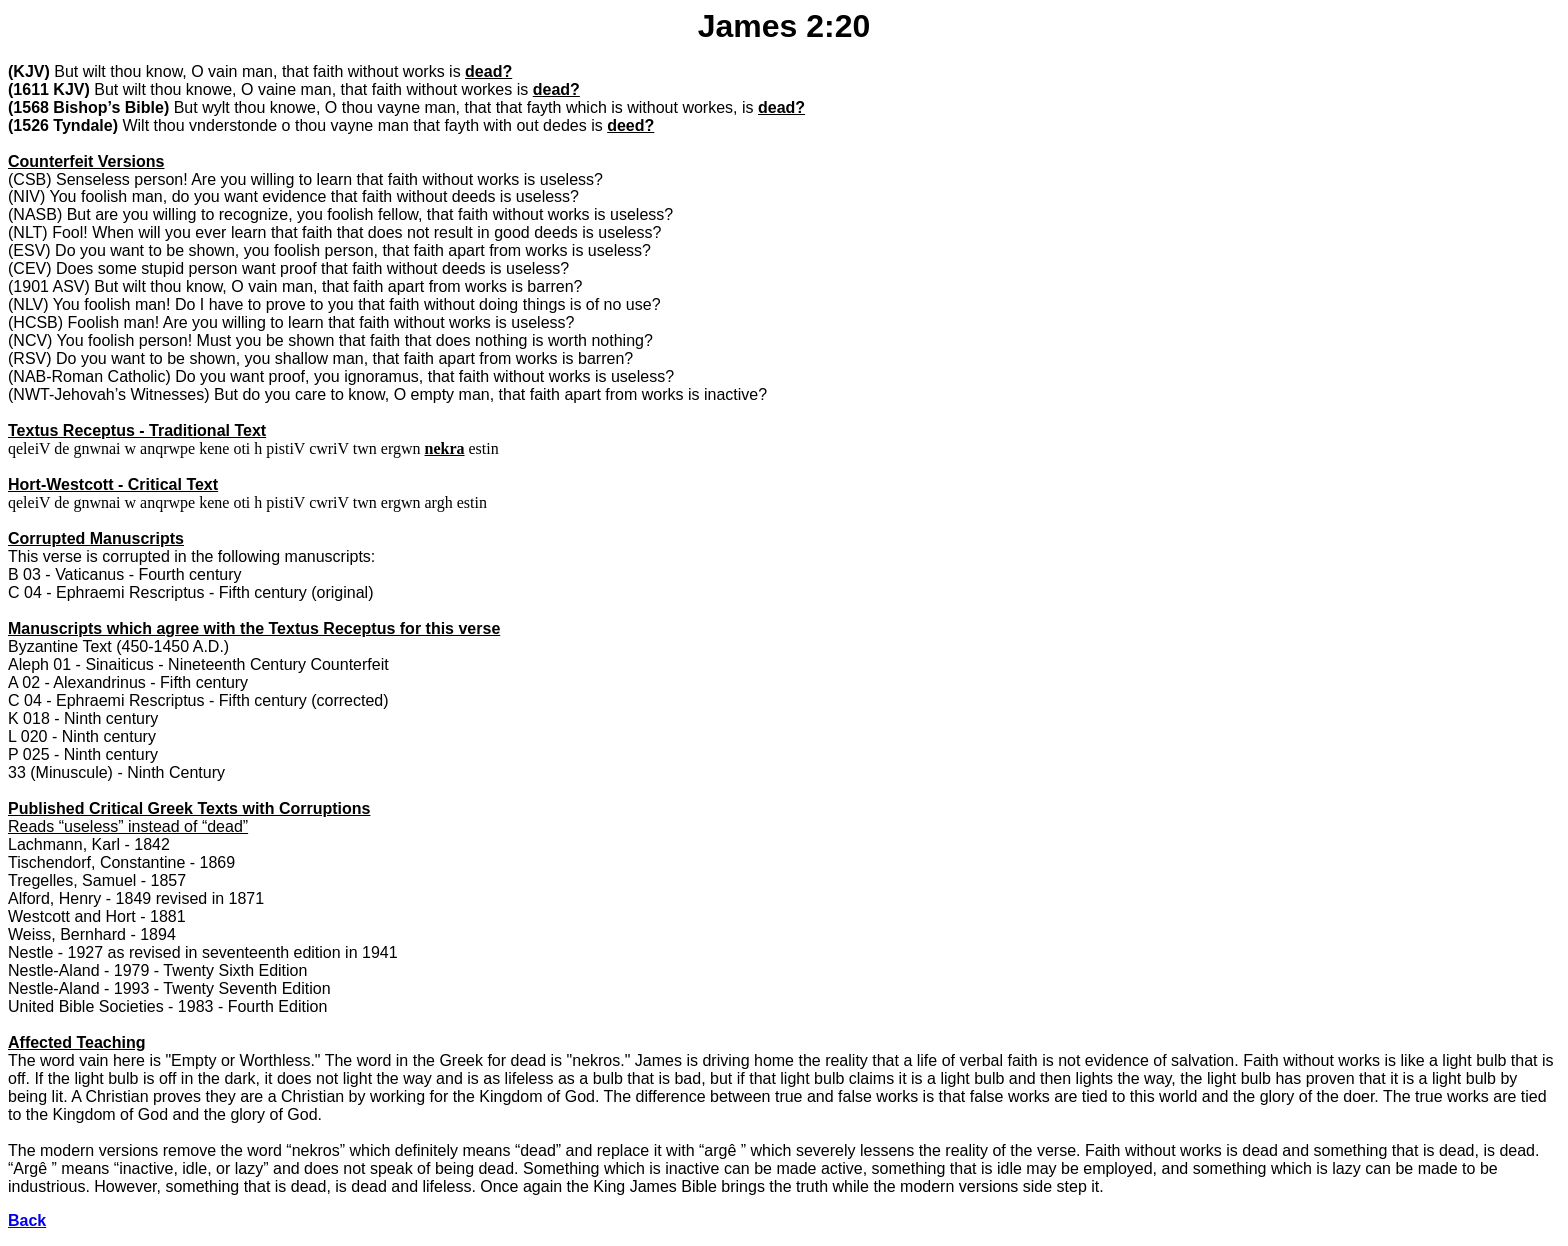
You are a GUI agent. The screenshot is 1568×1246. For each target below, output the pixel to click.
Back (27, 1220)
